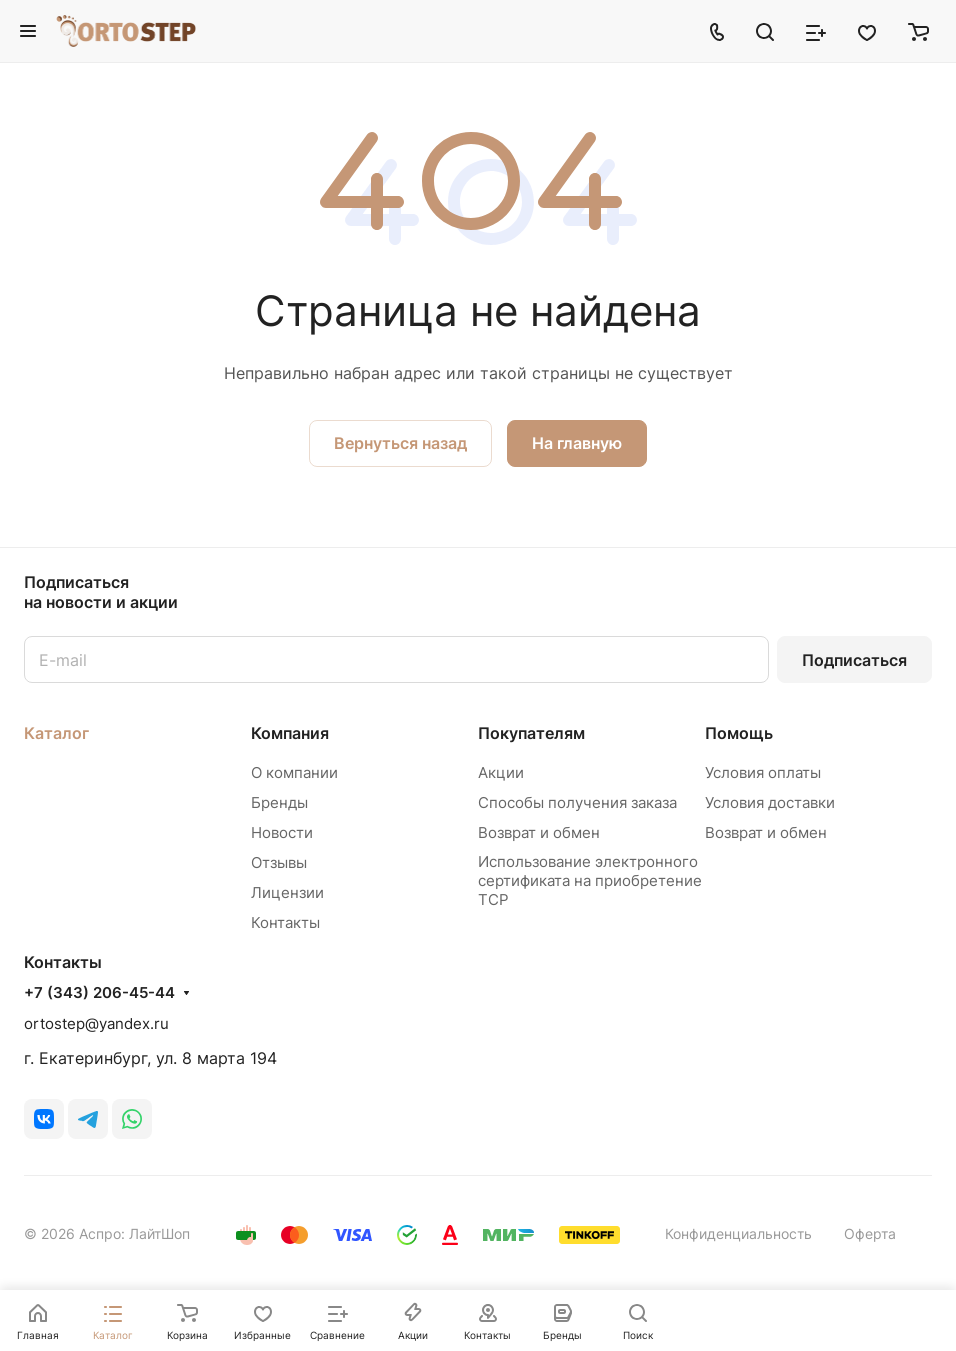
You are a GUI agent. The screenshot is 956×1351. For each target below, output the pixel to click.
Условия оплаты (763, 772)
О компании (294, 772)
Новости (282, 832)
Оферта (870, 1233)
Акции (501, 772)
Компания (290, 733)
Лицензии (287, 892)
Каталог (56, 733)
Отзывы (279, 862)
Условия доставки (770, 802)
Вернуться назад (400, 443)
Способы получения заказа (577, 802)
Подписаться (854, 660)
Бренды (279, 802)
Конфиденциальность (738, 1233)
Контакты (285, 922)
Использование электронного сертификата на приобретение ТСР (590, 880)
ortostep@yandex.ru (96, 1023)
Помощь (739, 733)
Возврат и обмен (539, 832)
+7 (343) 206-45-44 (99, 993)
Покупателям (531, 733)
